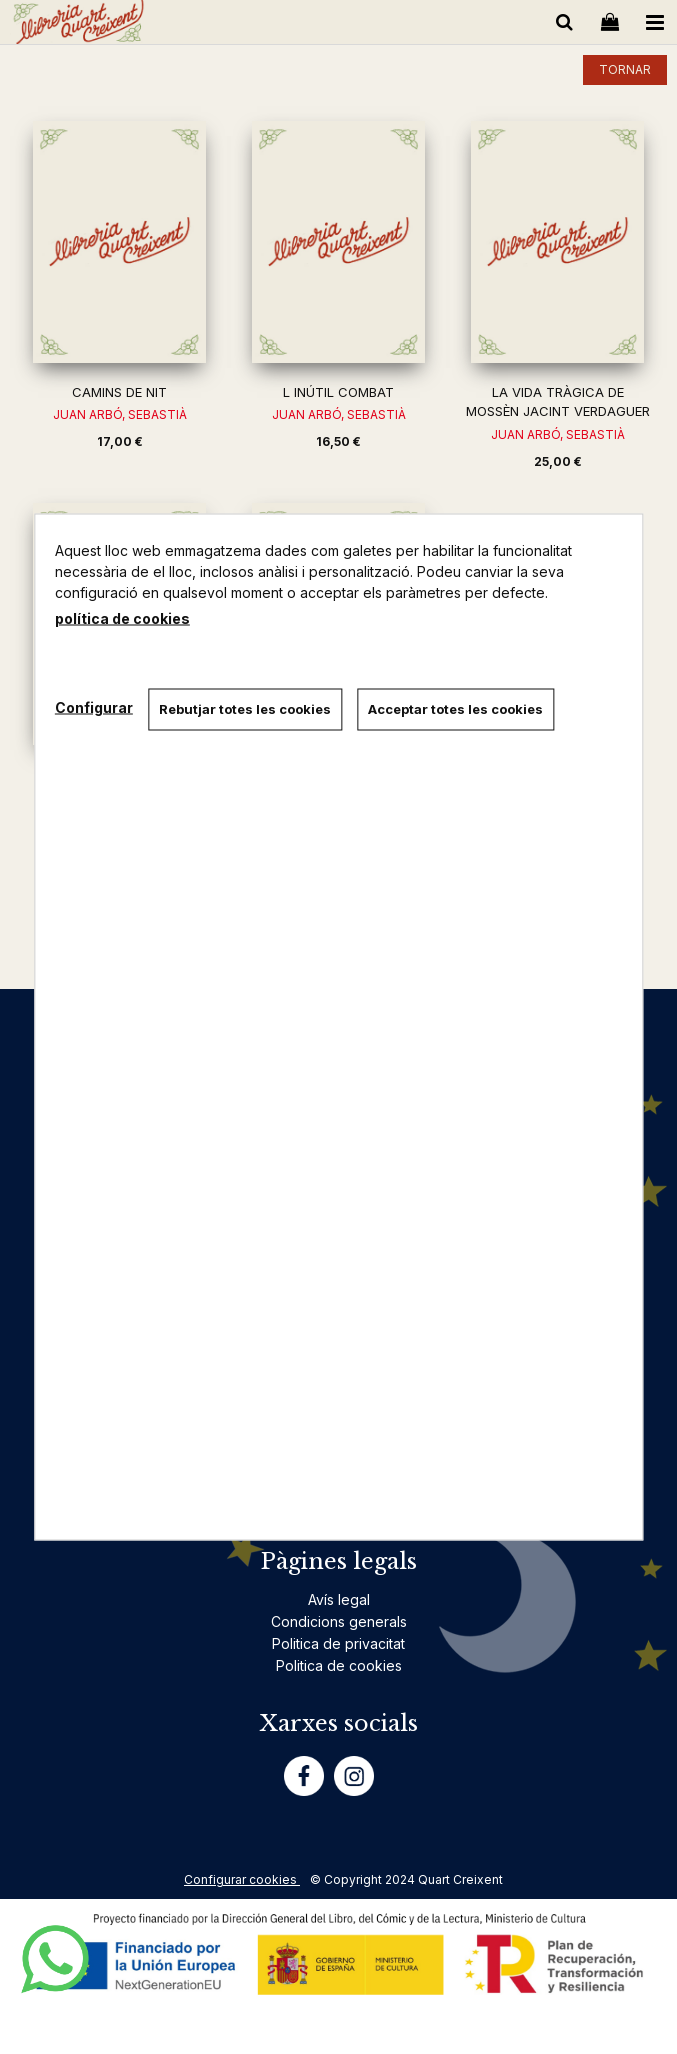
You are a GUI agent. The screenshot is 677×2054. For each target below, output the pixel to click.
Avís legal (339, 1599)
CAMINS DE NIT (119, 392)
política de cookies (122, 618)
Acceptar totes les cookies (455, 709)
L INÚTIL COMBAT (338, 392)
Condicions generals (339, 1621)
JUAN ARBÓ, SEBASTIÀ (120, 414)
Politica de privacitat (338, 1643)
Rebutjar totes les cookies (245, 709)
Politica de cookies (339, 1665)
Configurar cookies (242, 1879)
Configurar (94, 706)
